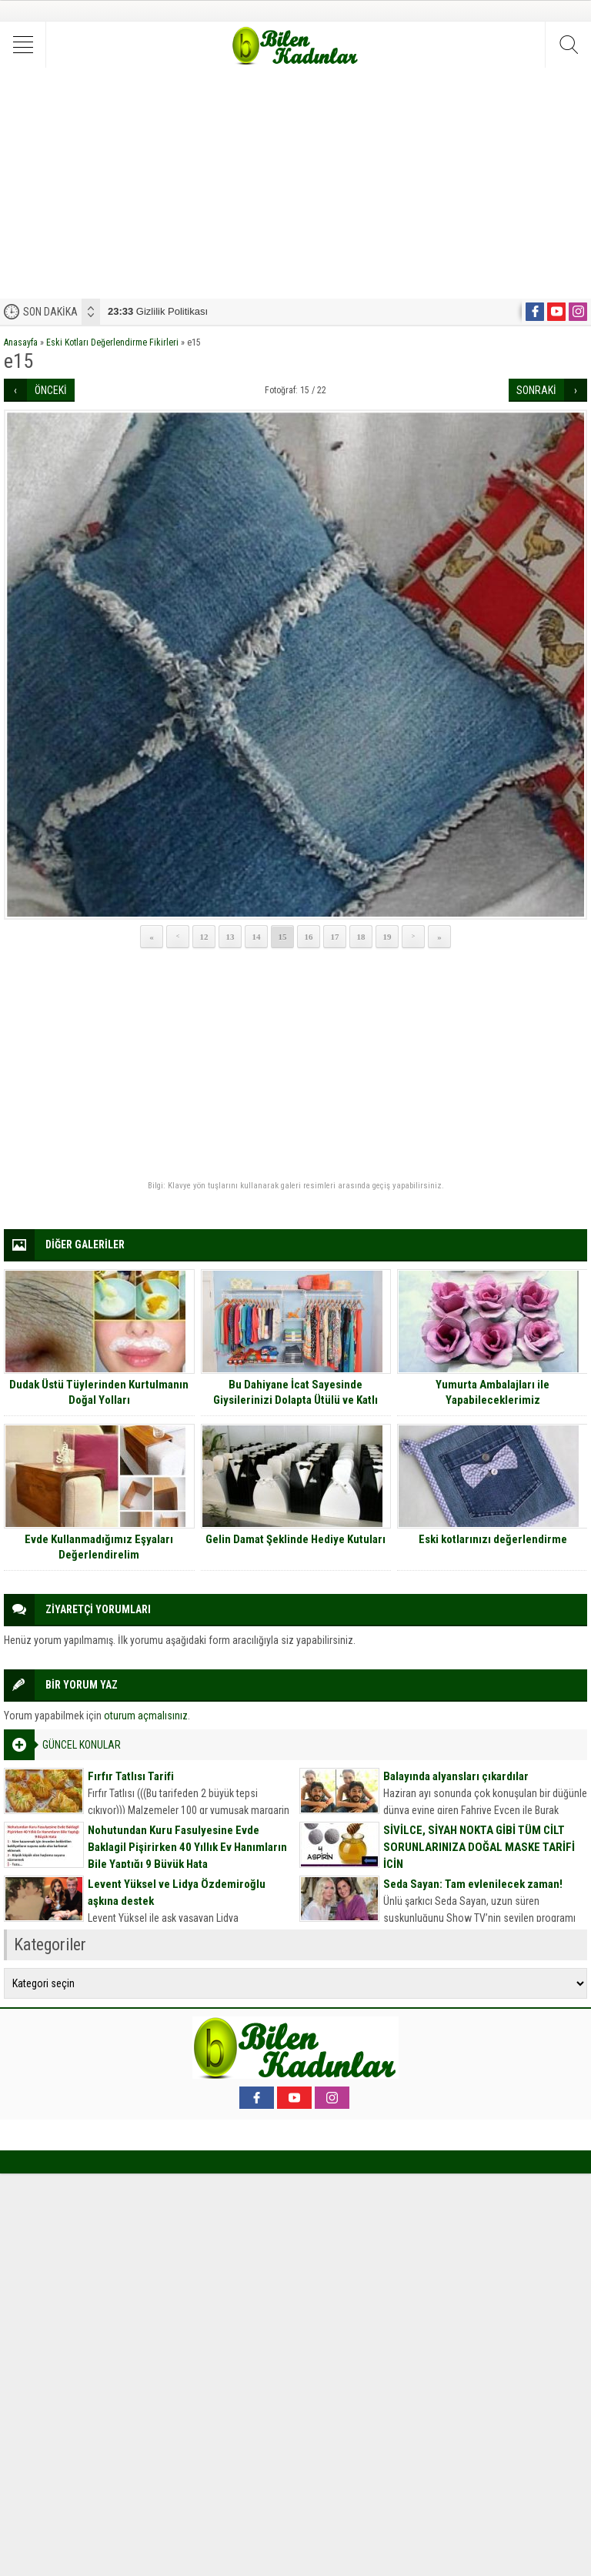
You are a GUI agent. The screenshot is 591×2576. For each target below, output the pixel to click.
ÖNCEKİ (51, 390)
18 (361, 936)
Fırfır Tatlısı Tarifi (131, 1776)
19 (387, 936)
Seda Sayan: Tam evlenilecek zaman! (473, 1884)
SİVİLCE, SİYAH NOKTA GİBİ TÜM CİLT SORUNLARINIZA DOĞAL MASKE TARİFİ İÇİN (479, 1847)
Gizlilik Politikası (158, 311)
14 (256, 936)
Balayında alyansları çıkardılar (456, 1776)
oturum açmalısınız (146, 1715)
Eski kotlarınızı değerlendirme (493, 1539)
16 (309, 936)
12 (204, 936)
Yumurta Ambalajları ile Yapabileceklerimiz (492, 1392)
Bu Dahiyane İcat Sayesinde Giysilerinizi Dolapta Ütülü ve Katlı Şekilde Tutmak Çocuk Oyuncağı (295, 1400)
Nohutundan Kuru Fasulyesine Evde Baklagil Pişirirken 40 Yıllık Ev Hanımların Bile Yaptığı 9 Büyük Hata (187, 1847)
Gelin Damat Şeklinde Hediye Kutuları (295, 1539)
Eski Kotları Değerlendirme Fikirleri (112, 342)
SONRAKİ (536, 390)
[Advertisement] (295, 183)
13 (230, 936)
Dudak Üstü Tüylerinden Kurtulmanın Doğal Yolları (99, 1392)
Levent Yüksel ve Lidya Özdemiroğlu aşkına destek (176, 1892)
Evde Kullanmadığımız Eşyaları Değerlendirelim (99, 1547)
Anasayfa (21, 342)
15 (283, 936)
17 (335, 936)
